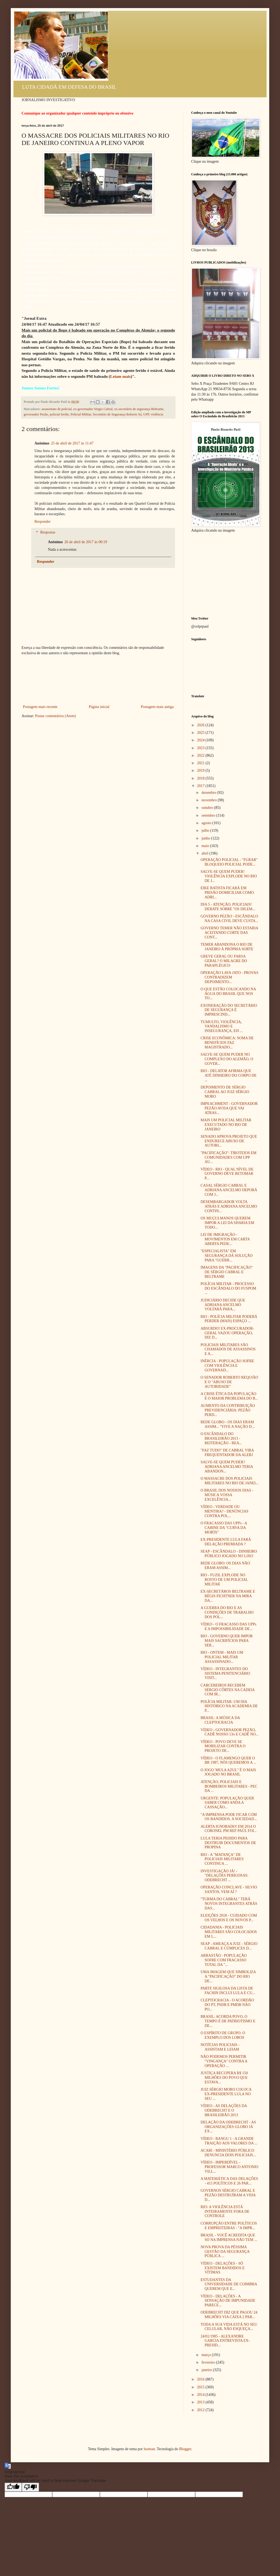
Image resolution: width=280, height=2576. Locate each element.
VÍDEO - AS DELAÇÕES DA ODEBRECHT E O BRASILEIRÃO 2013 (224, 2110)
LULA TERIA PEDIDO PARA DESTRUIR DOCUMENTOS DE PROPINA (228, 1842)
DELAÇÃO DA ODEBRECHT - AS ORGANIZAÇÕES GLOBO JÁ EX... (228, 2126)
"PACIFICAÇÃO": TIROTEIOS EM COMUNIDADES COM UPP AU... (228, 1157)
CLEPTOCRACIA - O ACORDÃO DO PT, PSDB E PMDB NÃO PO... (227, 2004)
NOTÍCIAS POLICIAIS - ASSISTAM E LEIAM (220, 2047)
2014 (201, 2395)
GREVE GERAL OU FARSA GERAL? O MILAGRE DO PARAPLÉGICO (224, 960)
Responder (42, 522)
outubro (207, 808)
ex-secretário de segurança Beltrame (139, 409)
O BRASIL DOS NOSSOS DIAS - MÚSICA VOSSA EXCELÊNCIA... (227, 1495)
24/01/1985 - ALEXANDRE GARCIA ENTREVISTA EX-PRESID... (225, 2340)
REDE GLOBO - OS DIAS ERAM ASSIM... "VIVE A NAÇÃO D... (227, 1424)
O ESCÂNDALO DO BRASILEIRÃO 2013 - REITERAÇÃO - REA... (221, 1438)
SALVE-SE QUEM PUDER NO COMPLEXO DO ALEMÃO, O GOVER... (227, 1059)
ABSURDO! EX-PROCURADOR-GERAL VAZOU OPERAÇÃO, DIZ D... (227, 1333)
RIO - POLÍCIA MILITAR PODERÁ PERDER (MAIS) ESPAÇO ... (229, 1319)
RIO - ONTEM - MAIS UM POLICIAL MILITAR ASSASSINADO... (222, 1657)
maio (205, 846)
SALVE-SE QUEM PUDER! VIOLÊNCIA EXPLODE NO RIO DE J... (229, 876)
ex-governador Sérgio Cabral (93, 409)
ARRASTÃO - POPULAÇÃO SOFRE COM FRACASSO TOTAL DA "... (224, 1960)
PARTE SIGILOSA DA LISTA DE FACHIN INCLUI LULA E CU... (228, 1990)
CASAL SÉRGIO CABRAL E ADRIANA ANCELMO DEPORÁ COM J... (229, 1190)
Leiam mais (120, 376)
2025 (201, 733)
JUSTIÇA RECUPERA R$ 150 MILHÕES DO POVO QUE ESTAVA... (224, 2077)
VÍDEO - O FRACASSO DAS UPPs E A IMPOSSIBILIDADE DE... (228, 1626)
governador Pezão (36, 414)
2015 (201, 2387)
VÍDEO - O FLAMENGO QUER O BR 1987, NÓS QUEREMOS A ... (228, 1760)
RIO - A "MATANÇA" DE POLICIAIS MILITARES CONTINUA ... (222, 1859)
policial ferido (59, 414)
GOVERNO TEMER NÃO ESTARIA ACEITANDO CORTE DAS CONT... (229, 932)
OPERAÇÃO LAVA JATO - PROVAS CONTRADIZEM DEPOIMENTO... (229, 977)
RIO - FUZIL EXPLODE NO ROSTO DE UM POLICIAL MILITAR (224, 1579)
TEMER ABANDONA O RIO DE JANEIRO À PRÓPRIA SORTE (227, 946)
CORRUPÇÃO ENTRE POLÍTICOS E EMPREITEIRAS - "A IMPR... (229, 2225)
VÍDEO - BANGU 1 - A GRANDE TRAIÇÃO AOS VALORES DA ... (229, 2141)
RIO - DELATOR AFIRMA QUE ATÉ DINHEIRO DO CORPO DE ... (229, 1075)
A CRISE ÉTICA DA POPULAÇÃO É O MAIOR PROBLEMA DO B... (229, 1396)
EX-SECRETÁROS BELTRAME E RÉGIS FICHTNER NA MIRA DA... (228, 1596)
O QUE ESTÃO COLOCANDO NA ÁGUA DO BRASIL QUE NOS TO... (228, 993)
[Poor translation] (30, 2487)
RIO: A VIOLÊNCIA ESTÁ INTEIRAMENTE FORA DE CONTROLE (225, 2211)
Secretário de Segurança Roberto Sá (117, 414)
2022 (201, 755)
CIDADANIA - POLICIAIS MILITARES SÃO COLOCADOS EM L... (229, 1931)
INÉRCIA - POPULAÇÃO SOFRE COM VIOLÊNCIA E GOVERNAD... (227, 1365)
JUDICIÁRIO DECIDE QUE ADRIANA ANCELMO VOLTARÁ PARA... (223, 1304)
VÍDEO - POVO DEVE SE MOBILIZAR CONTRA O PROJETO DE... (223, 1746)
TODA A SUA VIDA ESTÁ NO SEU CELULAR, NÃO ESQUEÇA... (229, 2326)
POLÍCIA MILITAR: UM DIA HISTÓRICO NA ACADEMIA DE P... (229, 1706)
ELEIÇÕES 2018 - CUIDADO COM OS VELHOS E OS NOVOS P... (229, 1917)
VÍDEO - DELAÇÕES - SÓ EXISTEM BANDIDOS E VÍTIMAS (223, 2268)
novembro (209, 800)
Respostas (47, 533)
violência (157, 414)
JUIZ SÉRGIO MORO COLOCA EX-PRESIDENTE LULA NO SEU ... (226, 2094)
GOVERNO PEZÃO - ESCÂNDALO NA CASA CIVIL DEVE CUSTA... (229, 918)
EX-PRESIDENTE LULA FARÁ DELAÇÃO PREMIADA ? (226, 1542)
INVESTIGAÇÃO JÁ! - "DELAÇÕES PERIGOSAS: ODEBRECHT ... (224, 1875)
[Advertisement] (98, 680)
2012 (201, 2410)
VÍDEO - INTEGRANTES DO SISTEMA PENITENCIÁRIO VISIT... (225, 1673)
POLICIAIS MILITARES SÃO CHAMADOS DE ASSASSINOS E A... (228, 1349)
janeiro (207, 2370)
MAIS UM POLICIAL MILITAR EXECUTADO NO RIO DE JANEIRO (226, 1124)
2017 (201, 786)
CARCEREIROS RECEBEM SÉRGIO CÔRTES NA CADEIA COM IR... (227, 1689)
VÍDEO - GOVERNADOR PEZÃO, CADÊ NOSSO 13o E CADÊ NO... (229, 1732)
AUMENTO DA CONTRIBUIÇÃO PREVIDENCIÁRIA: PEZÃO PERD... (228, 1410)
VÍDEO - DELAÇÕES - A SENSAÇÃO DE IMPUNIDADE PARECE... (228, 2300)
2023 (201, 748)
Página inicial (99, 707)
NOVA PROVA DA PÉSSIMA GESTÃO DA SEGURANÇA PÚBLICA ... (225, 2251)
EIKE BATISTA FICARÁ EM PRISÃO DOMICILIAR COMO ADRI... (227, 892)
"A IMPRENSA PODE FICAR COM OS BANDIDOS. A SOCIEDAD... (229, 1817)
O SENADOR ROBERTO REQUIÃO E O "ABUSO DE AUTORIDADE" (229, 1382)
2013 (201, 2402)
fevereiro (208, 2362)
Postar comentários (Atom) (55, 716)
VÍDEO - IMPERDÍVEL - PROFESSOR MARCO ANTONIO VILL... (229, 2166)
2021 (201, 763)
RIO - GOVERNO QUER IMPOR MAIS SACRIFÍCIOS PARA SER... (227, 1640)
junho (206, 838)
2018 (201, 778)
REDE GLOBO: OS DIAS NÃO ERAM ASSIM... (225, 1565)
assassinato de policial (56, 409)
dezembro (209, 793)
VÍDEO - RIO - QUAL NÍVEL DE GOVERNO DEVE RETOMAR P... (227, 1173)
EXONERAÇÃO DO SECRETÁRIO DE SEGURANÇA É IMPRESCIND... (229, 1010)
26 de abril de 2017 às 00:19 (85, 542)
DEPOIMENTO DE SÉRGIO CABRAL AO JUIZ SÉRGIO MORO (225, 1091)
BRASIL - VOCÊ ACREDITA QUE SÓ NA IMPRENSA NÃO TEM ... (229, 2237)
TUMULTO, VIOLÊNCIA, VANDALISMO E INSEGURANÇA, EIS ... (222, 1026)
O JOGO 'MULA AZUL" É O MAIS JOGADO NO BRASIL (228, 1772)
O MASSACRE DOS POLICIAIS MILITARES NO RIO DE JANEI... (229, 1480)
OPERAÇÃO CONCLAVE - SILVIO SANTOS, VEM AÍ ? (229, 1889)
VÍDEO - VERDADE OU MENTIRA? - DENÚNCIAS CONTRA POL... (224, 1511)
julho (205, 830)
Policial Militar (81, 414)
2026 (201, 725)
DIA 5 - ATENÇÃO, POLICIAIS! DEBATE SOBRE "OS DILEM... (228, 906)
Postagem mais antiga (157, 707)
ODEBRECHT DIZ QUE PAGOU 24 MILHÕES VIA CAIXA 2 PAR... (229, 2314)
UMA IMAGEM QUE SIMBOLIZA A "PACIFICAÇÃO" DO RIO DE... (228, 1976)
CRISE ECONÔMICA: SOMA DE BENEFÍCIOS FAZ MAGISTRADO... (227, 1042)
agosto (206, 823)
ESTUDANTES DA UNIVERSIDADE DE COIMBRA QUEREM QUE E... (229, 2284)
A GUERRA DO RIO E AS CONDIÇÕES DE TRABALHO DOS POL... (227, 1612)
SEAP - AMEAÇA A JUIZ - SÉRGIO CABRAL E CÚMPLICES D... (229, 1946)
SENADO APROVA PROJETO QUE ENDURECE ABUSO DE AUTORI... (229, 1141)
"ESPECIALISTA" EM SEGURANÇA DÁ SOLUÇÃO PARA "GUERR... (227, 1255)
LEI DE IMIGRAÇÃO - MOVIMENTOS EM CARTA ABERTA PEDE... (225, 1239)
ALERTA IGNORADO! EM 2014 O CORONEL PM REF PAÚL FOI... (229, 1828)
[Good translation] (13, 2487)
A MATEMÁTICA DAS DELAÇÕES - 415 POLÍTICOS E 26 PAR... (229, 2181)
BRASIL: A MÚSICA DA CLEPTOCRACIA (220, 1720)
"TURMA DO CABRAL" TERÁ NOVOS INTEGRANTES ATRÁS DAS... (229, 1903)
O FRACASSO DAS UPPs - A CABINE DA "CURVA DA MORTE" (224, 1527)
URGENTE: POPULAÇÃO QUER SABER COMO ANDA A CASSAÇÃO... (227, 1802)
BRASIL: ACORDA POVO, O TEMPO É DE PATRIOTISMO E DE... (228, 2021)
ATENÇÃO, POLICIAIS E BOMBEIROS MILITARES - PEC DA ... (229, 1786)
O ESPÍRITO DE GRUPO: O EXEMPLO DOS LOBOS (223, 2035)
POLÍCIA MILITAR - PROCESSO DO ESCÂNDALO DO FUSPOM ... (228, 1288)
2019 (201, 770)
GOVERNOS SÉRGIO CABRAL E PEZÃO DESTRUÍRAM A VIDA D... (228, 2195)
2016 (201, 2379)
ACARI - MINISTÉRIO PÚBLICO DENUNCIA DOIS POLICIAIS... (228, 2152)
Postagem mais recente (40, 707)
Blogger (185, 2449)
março (206, 2355)
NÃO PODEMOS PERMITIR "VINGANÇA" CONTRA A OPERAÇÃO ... (224, 2061)
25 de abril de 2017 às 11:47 (72, 443)
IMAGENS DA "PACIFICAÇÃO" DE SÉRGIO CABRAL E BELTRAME (227, 1272)
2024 (201, 740)
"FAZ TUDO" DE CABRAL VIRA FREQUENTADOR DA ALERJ (227, 1452)
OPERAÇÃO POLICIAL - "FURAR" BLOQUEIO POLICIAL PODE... (229, 862)
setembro (208, 815)
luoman (149, 2449)
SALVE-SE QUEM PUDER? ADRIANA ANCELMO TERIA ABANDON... (227, 1466)
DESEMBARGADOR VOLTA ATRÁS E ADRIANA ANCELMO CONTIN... (229, 1206)
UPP (146, 414)
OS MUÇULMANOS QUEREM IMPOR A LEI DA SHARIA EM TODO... (227, 1222)
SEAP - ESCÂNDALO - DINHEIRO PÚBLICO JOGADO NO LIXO (229, 1553)
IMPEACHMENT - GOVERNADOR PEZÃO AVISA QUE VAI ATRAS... (229, 1108)
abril (205, 853)
